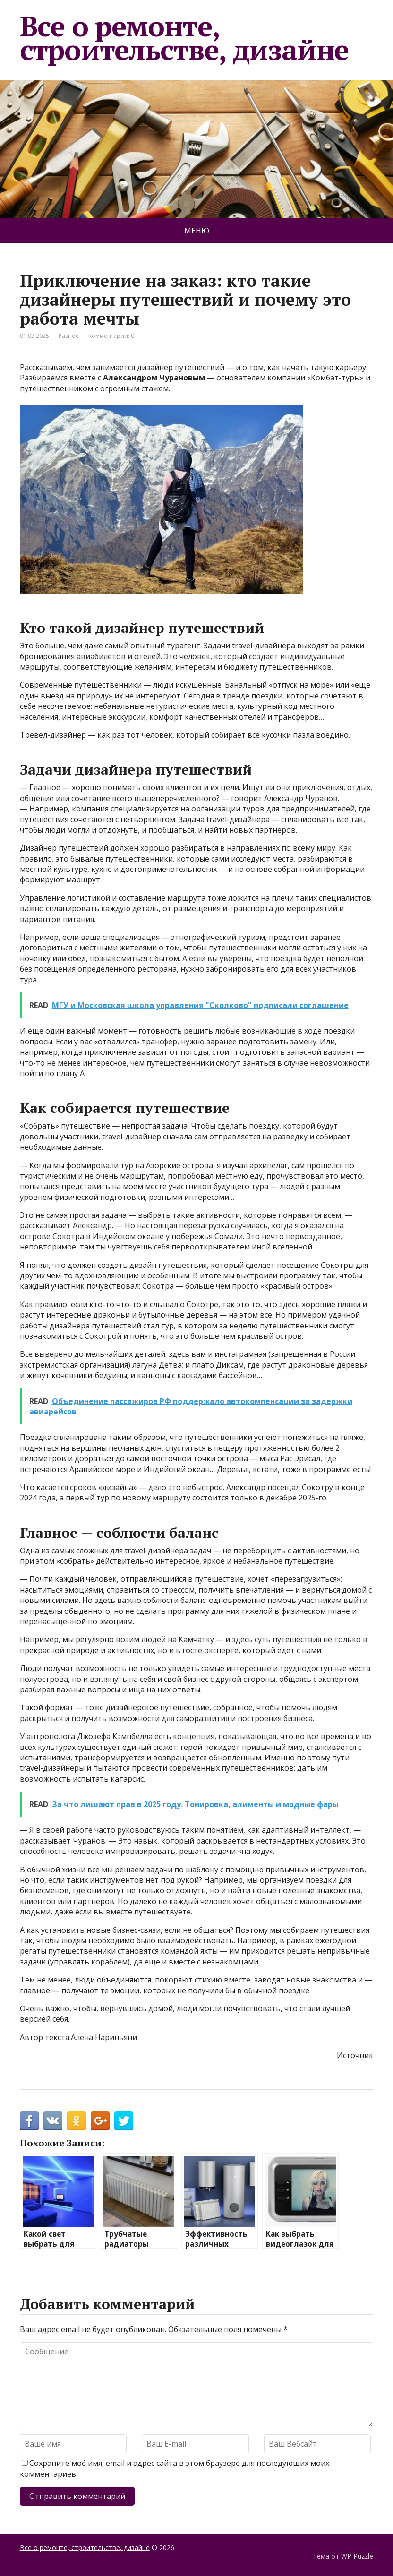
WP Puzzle (357, 2555)
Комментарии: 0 (111, 336)
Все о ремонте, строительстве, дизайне (184, 37)
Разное (69, 336)
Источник (355, 2055)
